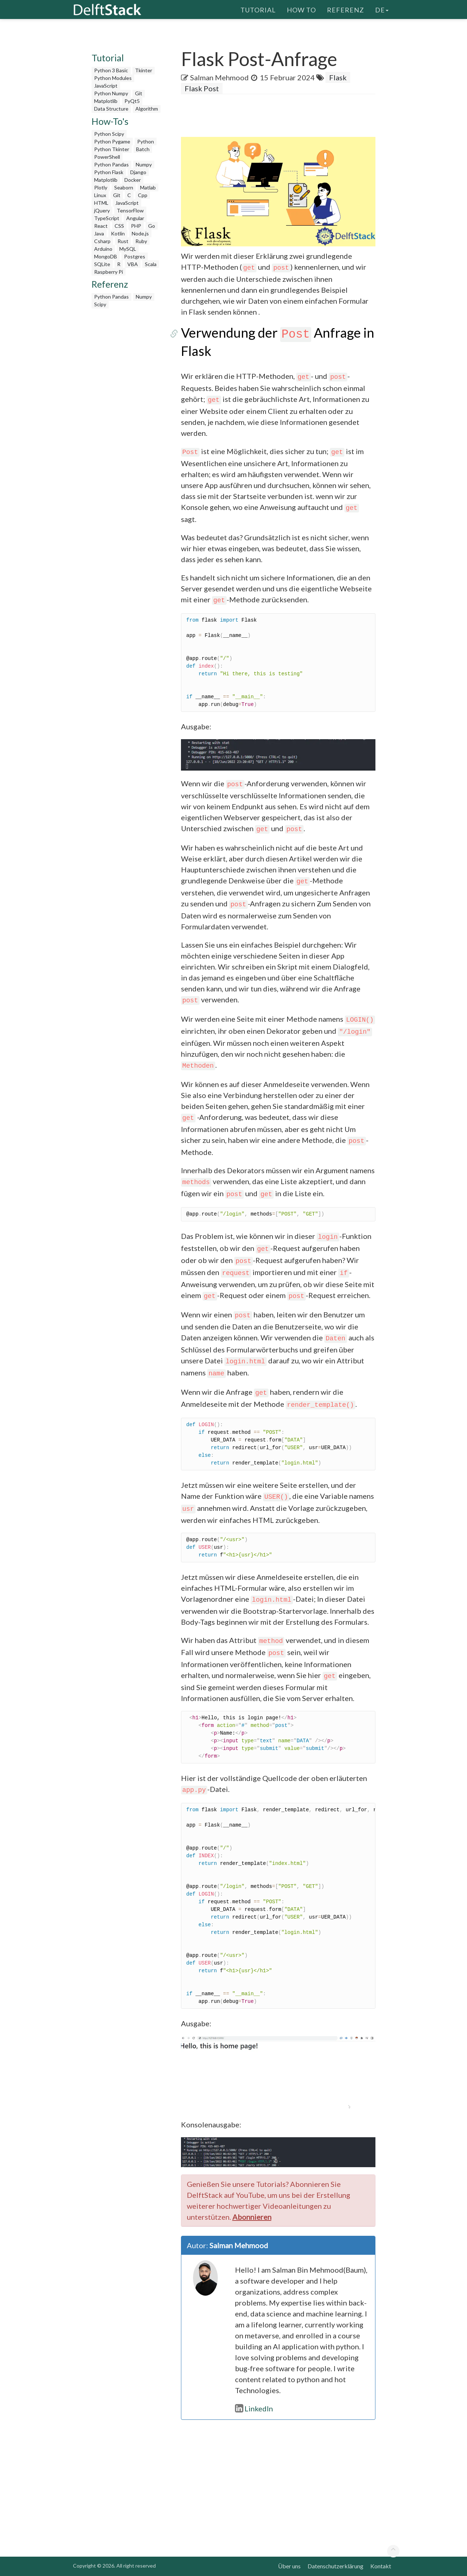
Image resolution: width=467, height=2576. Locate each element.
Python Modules (113, 78)
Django (138, 172)
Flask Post (202, 88)
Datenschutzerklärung (335, 2565)
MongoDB (105, 256)
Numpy (144, 164)
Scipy (100, 304)
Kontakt (380, 2565)
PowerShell (107, 157)
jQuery (102, 210)
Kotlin (118, 233)
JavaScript (105, 85)
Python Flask (108, 172)
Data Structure (111, 108)
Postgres (134, 256)
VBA (132, 264)
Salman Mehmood (219, 77)
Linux (100, 195)
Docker (132, 180)
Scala (151, 264)
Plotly (100, 187)
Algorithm (146, 108)
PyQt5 (132, 101)
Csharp (102, 241)
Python (145, 141)
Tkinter (143, 70)
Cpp (142, 195)
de (382, 9)
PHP (136, 226)
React (101, 226)
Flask (338, 77)
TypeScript (106, 218)
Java (99, 233)
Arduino (103, 249)
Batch (143, 149)
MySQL (127, 249)
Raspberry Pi (108, 272)
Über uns (289, 2565)
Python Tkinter (111, 149)
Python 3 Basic (111, 70)
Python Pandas (111, 164)
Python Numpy (111, 93)
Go (151, 226)
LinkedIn (254, 2408)
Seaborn (123, 187)
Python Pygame (112, 141)
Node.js (140, 233)
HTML (101, 203)
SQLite (102, 264)
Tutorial (258, 9)
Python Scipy (109, 134)
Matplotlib (105, 101)
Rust (122, 241)
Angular (135, 218)
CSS (119, 226)
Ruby (141, 241)
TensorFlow (130, 210)
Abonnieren (251, 2216)
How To (301, 9)
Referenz (345, 9)
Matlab (148, 187)
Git (138, 93)
